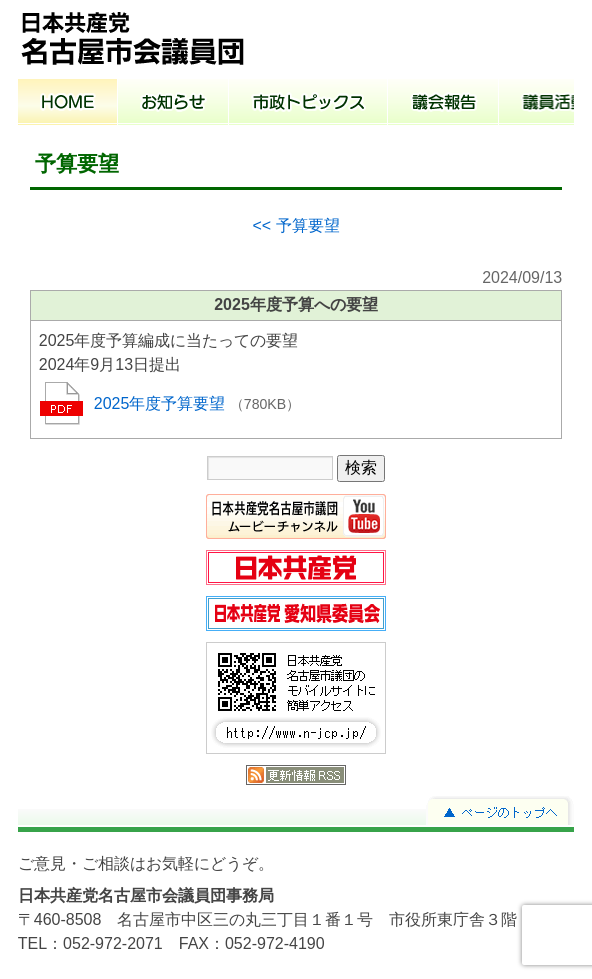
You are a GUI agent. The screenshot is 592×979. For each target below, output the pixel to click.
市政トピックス (308, 104)
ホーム (68, 104)
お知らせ (173, 104)
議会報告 (443, 104)
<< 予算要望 (295, 225)
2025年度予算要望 (162, 403)
